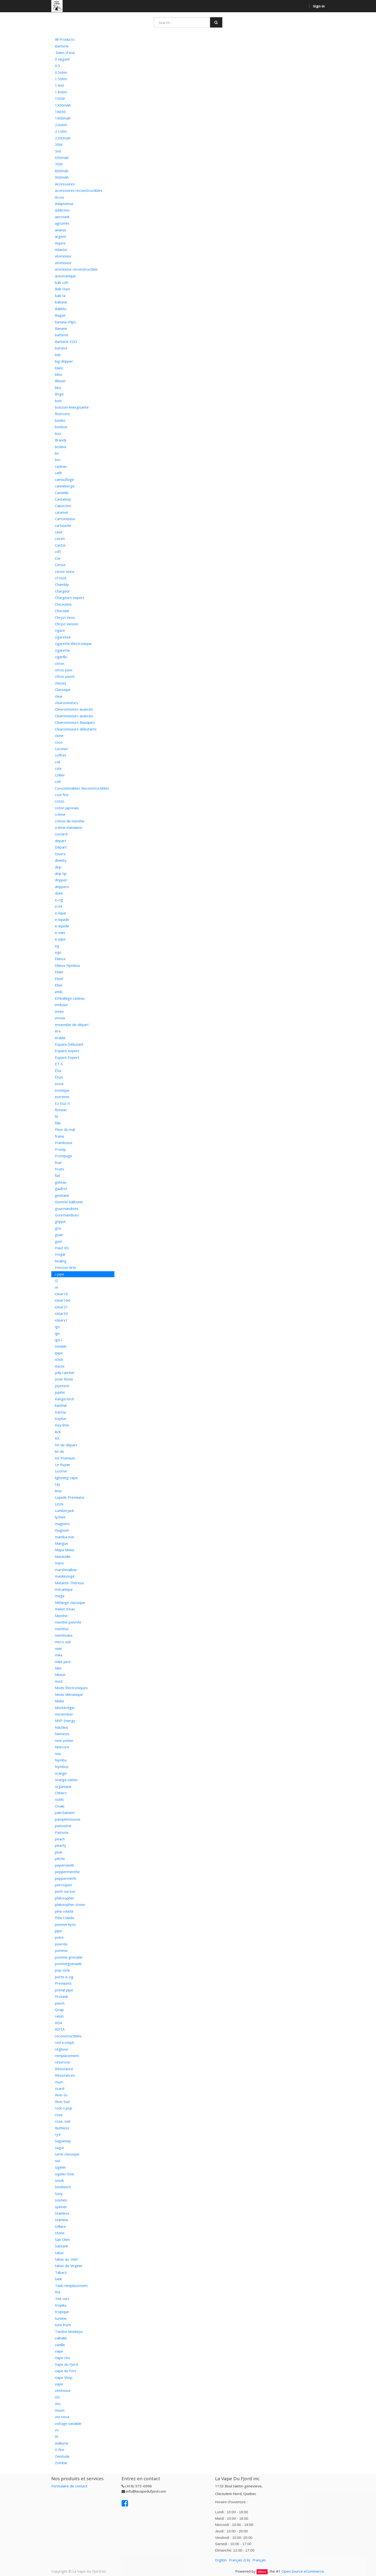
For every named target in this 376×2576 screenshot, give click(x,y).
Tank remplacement (71, 2285)
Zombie (61, 2462)
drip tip (61, 873)
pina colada (64, 1911)
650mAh (62, 157)
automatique (65, 276)
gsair (59, 1234)
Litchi (59, 1504)
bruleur (61, 446)
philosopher (64, 1898)
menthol (61, 1628)
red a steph (64, 2042)
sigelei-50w (64, 2173)
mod (58, 1681)
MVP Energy (65, 1720)
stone (60, 2232)
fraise (59, 1136)
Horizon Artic (65, 1267)
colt (58, 781)
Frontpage (63, 1155)
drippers (62, 886)
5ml (58, 151)
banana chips (65, 321)
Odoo (262, 2571)
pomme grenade (68, 1957)
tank (58, 2278)
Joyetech (62, 1385)
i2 (56, 1280)
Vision (60, 2410)
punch (60, 2003)
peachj (60, 1845)
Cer (58, 558)
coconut (61, 748)
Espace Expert (67, 1057)
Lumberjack (64, 1510)
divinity (60, 860)
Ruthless (62, 2128)
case (59, 532)
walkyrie (61, 2443)
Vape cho (62, 2357)
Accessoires (65, 184)
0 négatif (62, 59)
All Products (65, 39)
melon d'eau (65, 1609)
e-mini (60, 932)
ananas (60, 230)
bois (58, 400)
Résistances (65, 2075)
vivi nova (62, 2416)
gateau (60, 1182)
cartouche (63, 525)
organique (63, 1786)
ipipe (59, 1353)
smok (59, 2180)
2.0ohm (61, 124)
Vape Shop (63, 2377)
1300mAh (63, 105)
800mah (61, 170)
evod (59, 1083)
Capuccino (63, 505)
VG (57, 2397)
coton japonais (67, 807)
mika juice (63, 1661)
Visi (57, 2403)
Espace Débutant (69, 1044)
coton (59, 801)
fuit (57, 1175)
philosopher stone (70, 1904)
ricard (59, 2088)
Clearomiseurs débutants (76, 729)
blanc (59, 367)
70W (59, 164)
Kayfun (60, 1418)
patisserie (63, 1825)
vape (59, 2351)
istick (59, 1359)
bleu (58, 374)
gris (58, 1228)
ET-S (59, 1063)
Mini (58, 1668)
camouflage (64, 479)
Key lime (62, 1425)
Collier (60, 775)
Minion (60, 1674)
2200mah (62, 138)
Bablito (60, 308)
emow (60, 1017)
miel (58, 1648)
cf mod (60, 578)
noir (58, 1753)
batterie (61, 334)
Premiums (63, 1983)
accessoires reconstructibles (78, 190)
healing (60, 1261)
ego (58, 952)
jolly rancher (65, 1372)
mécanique (64, 1589)
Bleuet (60, 380)
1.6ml (59, 85)
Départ (61, 847)
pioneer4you (65, 1924)
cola (58, 768)
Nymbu (61, 1760)
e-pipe (60, 939)
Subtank (61, 2246)
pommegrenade (68, 1963)
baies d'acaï (65, 52)
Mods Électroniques (71, 1687)
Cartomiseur (65, 518)
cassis (60, 538)
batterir (61, 348)
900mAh (62, 177)
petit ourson (65, 1891)
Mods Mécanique (69, 1694)
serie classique (67, 2154)
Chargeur (62, 591)
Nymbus (62, 1766)
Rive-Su (61, 2094)
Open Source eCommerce (303, 2571)
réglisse (61, 2049)
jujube (60, 1392)
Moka (59, 1700)
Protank (61, 1996)
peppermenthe (67, 1871)
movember (64, 1714)
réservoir (62, 2062)
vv (57, 2430)
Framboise (63, 1142)
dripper (61, 880)
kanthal (60, 1405)
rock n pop (63, 2108)
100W (60, 98)
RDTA (60, 2029)
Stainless (62, 2213)
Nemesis (62, 1733)
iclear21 (61, 1307)
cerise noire (64, 571)
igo (57, 1326)
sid (57, 2160)
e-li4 (58, 906)
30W (59, 144)
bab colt (61, 282)
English (221, 2560)
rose (59, 2114)
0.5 (57, 65)
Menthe (61, 1615)
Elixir (59, 985)
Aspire (60, 243)
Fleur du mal (65, 1129)
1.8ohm (61, 92)
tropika (60, 2305)
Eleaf (59, 978)
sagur (59, 2147)
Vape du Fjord (66, 2364)
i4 (56, 1287)
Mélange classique (70, 1602)
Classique (62, 689)
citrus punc (64, 669)
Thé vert (62, 2298)
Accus (59, 197)
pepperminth (65, 1878)
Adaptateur (64, 203)
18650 (60, 111)
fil (56, 1116)
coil (57, 761)
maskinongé (65, 1576)
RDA (58, 2022)
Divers (60, 853)
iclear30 (61, 1313)
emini (59, 1011)
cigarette (63, 650)
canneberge (65, 486)
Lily (57, 1484)
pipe (58, 1930)
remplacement (67, 2055)
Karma (60, 1412)
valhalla (61, 2338)
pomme (61, 1950)
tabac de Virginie (68, 2265)
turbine (61, 2318)
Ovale (60, 1806)
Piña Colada (64, 1917)
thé (57, 2292)
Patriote (62, 1832)
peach (60, 1838)
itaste (60, 1366)
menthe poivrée (68, 1622)
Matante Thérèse (69, 1582)
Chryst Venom (66, 623)
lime (58, 1490)
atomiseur (63, 256)
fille (58, 1123)
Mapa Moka (64, 1549)
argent (60, 236)
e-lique (60, 913)
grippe (60, 1221)
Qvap (59, 2009)
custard (61, 834)
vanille (60, 2344)
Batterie (62, 46)
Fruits (59, 1169)
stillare (60, 2226)
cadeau (61, 466)
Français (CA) (239, 2560)
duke (59, 893)
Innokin (60, 1346)
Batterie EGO (66, 341)
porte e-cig (64, 1976)
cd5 (58, 551)
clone (59, 735)
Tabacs (61, 2272)
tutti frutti (63, 2324)
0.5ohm (61, 72)
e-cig (59, 899)
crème (60, 814)
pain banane (65, 1812)
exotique (62, 1090)
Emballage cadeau (70, 998)
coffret (60, 755)
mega (59, 1595)
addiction (62, 210)
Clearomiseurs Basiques (75, 722)
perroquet (63, 1884)
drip (58, 867)
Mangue (61, 1543)
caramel (61, 512)
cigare (60, 630)
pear (59, 1852)
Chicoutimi (63, 604)
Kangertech (64, 1398)
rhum (59, 2082)
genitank (62, 1195)
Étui (58, 1070)
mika (58, 1655)
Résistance (64, 2068)
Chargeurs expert (69, 597)
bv (57, 453)
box (58, 433)
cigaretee (63, 637)
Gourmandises (67, 1215)
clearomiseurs (66, 702)
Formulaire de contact (69, 2486)
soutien (61, 2200)
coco (59, 742)
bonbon (61, 426)
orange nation (66, 1779)
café (58, 472)
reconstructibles (68, 2036)
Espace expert (67, 1050)
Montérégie (64, 1707)
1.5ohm (61, 78)
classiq (60, 683)
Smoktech (63, 2186)
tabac (59, 2252)
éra (57, 1031)
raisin (59, 2016)
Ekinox (60, 958)
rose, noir (63, 2121)
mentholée (64, 1635)
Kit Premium (65, 1458)
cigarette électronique (73, 643)
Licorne (61, 1471)
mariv (59, 1563)
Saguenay (63, 2140)
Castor (60, 545)
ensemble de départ (72, 1024)
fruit (58, 1162)
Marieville (62, 1556)
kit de (60, 1451)
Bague (60, 315)
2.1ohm (61, 131)
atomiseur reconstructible (76, 269)
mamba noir (64, 1536)
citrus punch (65, 676)
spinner (61, 2206)
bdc (58, 354)
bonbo (60, 420)
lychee (60, 1517)
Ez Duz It (62, 1103)
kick (58, 1431)
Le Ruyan (62, 1464)
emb (58, 991)
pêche (60, 1858)
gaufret (61, 1188)
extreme (62, 1096)
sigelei (60, 2167)
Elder (59, 971)
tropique (62, 2311)
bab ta (60, 295)
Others (61, 1792)
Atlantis (61, 249)
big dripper (64, 361)
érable (60, 1037)
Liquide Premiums (69, 1497)
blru (58, 387)
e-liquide (62, 919)
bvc (58, 459)
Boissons (62, 413)
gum (58, 1241)
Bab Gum (62, 288)
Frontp (60, 1149)
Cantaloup (63, 499)
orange (61, 1773)
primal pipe (64, 1990)
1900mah (62, 118)
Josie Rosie (64, 1379)
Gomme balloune (69, 1201)
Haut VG (62, 1247)
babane (61, 302)
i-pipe (59, 1274)
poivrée (61, 1944)
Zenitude (62, 2456)
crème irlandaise (68, 827)
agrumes (62, 223)
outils (59, 1799)
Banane (61, 328)
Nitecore (62, 1746)
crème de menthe (69, 821)
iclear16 (61, 1293)
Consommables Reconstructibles (82, 788)
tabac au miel (66, 2259)
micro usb (63, 1641)
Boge (59, 394)
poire (59, 1937)
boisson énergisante (72, 407)
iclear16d (62, 1300)
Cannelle (62, 492)
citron (59, 663)
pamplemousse (67, 1819)
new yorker (64, 1740)
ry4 (57, 2134)
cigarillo (61, 656)
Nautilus (61, 1727)
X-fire (59, 2449)
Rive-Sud (62, 2101)
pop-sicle (62, 1970)
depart (60, 840)
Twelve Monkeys (69, 2331)
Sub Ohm (62, 2239)
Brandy (61, 440)
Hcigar (60, 1254)
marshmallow (66, 1569)
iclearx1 (61, 1320)
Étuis (59, 1077)
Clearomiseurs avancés (74, 709)
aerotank (62, 216)
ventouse (62, 2390)
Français (259, 2560)
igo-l (58, 1339)
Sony (59, 2193)
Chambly (62, 584)
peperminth (64, 1865)
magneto (62, 1523)
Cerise (60, 564)
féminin (61, 1109)
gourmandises (66, 1208)
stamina (61, 2219)
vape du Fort (65, 2370)
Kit (57, 1438)
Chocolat (62, 610)
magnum (62, 1530)
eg (57, 945)
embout (61, 1004)
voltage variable (68, 2423)
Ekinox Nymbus (67, 965)
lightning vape (66, 1477)
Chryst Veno (65, 617)
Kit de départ (66, 1444)
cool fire (61, 794)
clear (59, 696)
